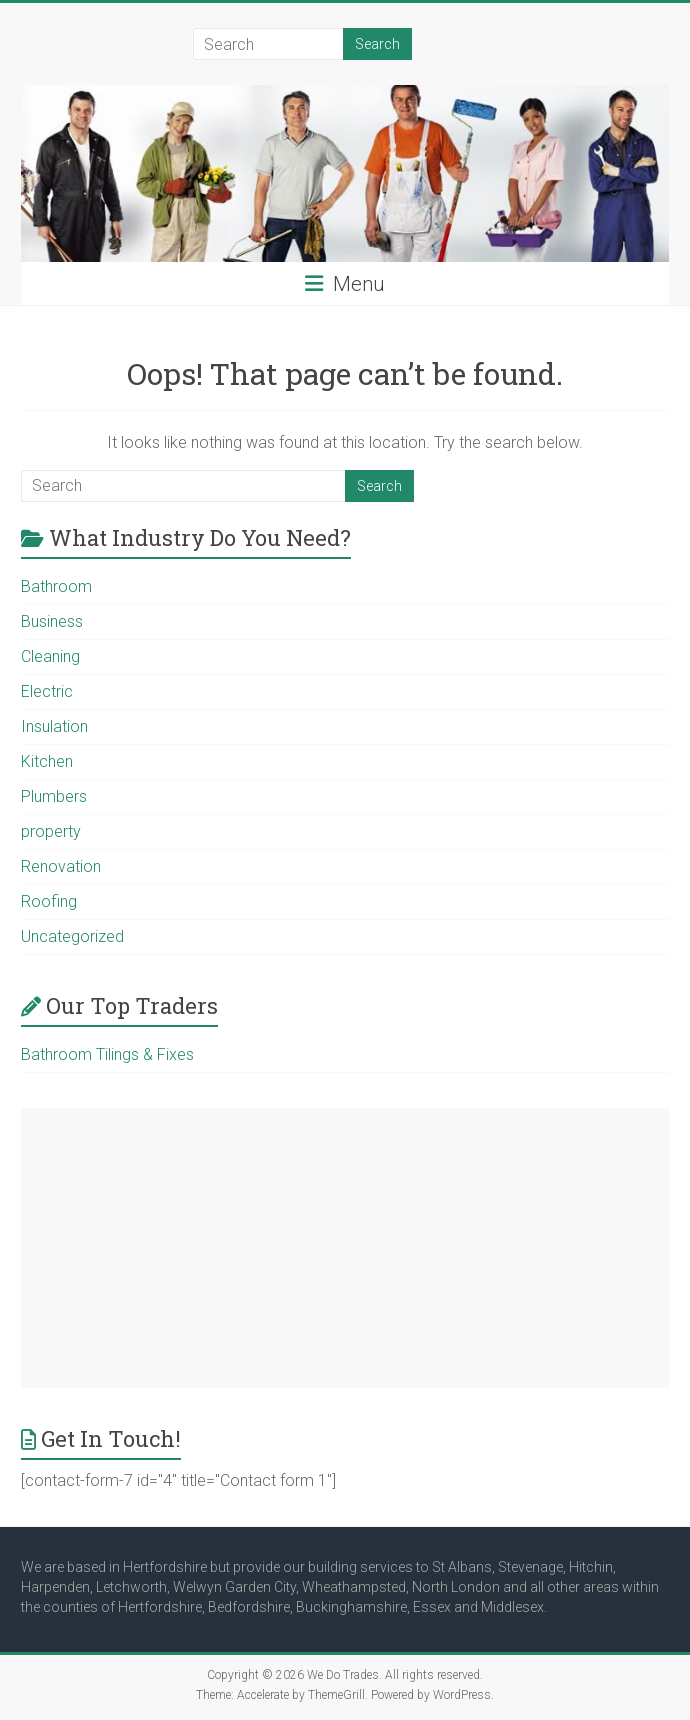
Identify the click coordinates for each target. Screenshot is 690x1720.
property (51, 831)
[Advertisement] (345, 1248)
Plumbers (54, 796)
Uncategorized (72, 936)
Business (52, 621)
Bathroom (56, 586)
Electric (47, 691)
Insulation (54, 726)
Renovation (61, 866)
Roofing (49, 901)
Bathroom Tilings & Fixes (107, 1054)
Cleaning (50, 656)
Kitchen (47, 761)
